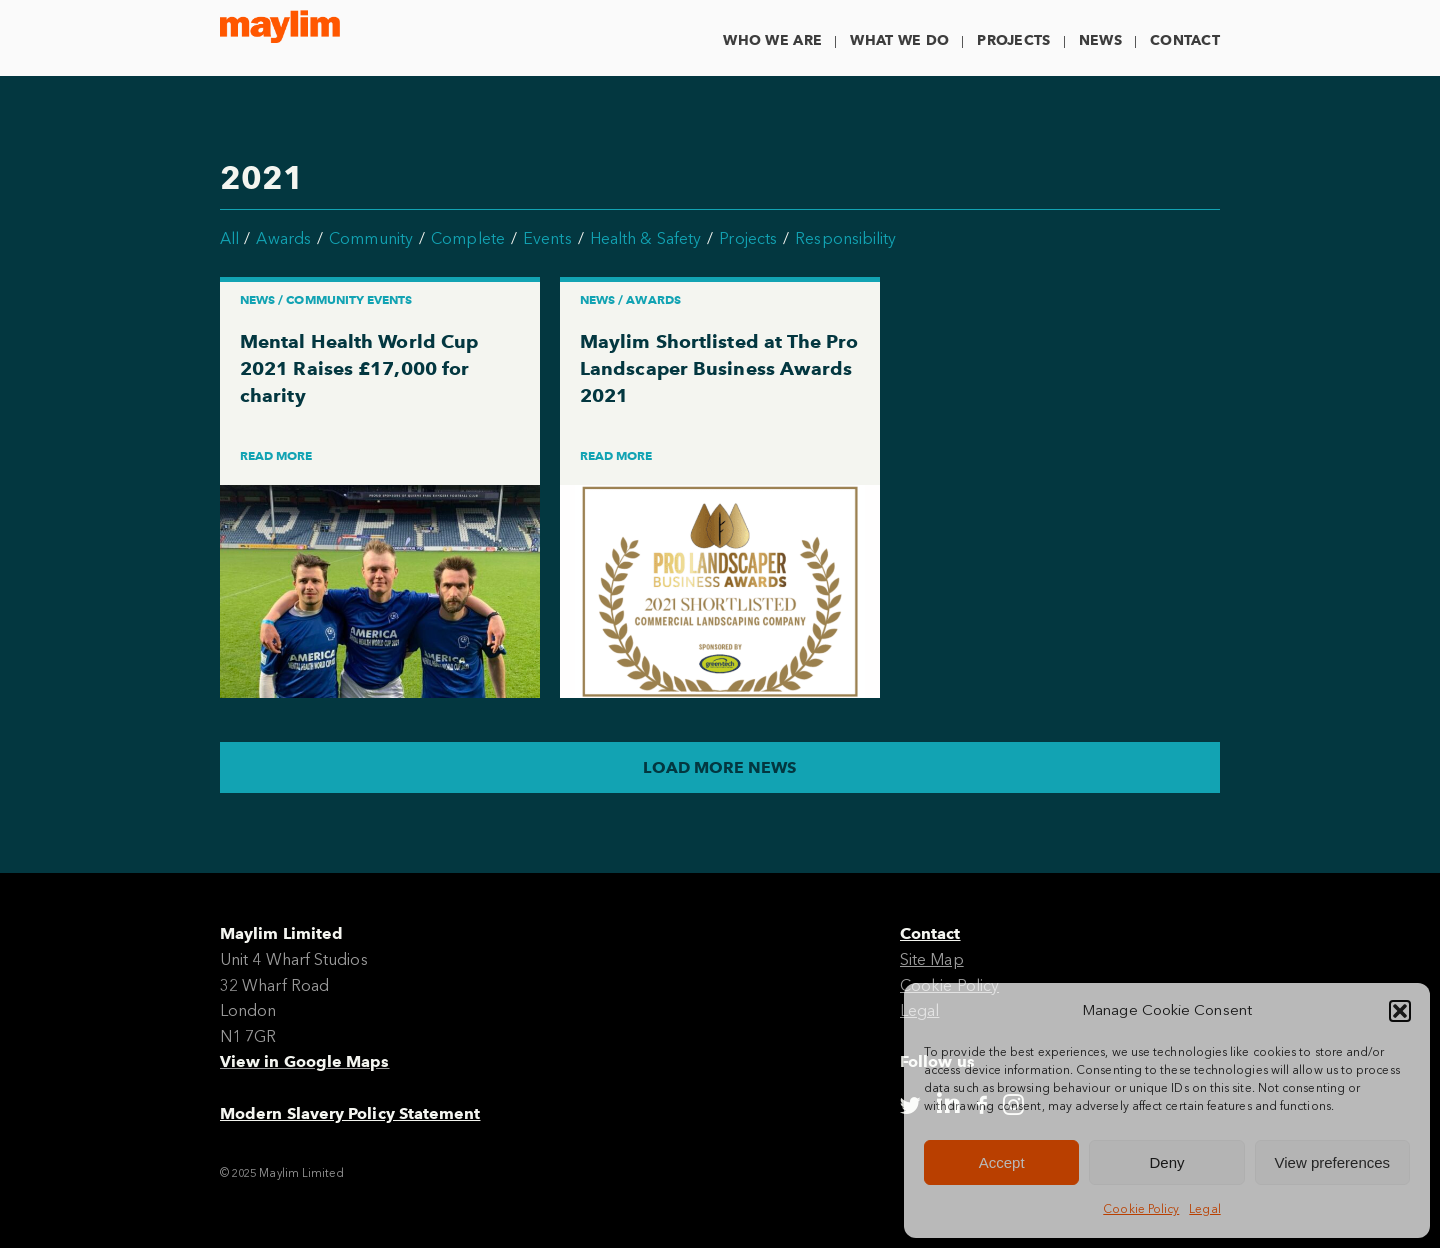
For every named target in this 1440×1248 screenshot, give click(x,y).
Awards (283, 238)
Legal (1204, 1209)
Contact (1185, 40)
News (1100, 40)
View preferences (1333, 1162)
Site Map (932, 959)
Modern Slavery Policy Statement (350, 1113)
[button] (1400, 1011)
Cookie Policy (1141, 1209)
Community (371, 238)
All (229, 238)
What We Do (899, 40)
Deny (1166, 1162)
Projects (1013, 40)
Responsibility (845, 238)
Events (547, 238)
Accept (1002, 1162)
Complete (468, 238)
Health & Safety (645, 238)
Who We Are (772, 40)
